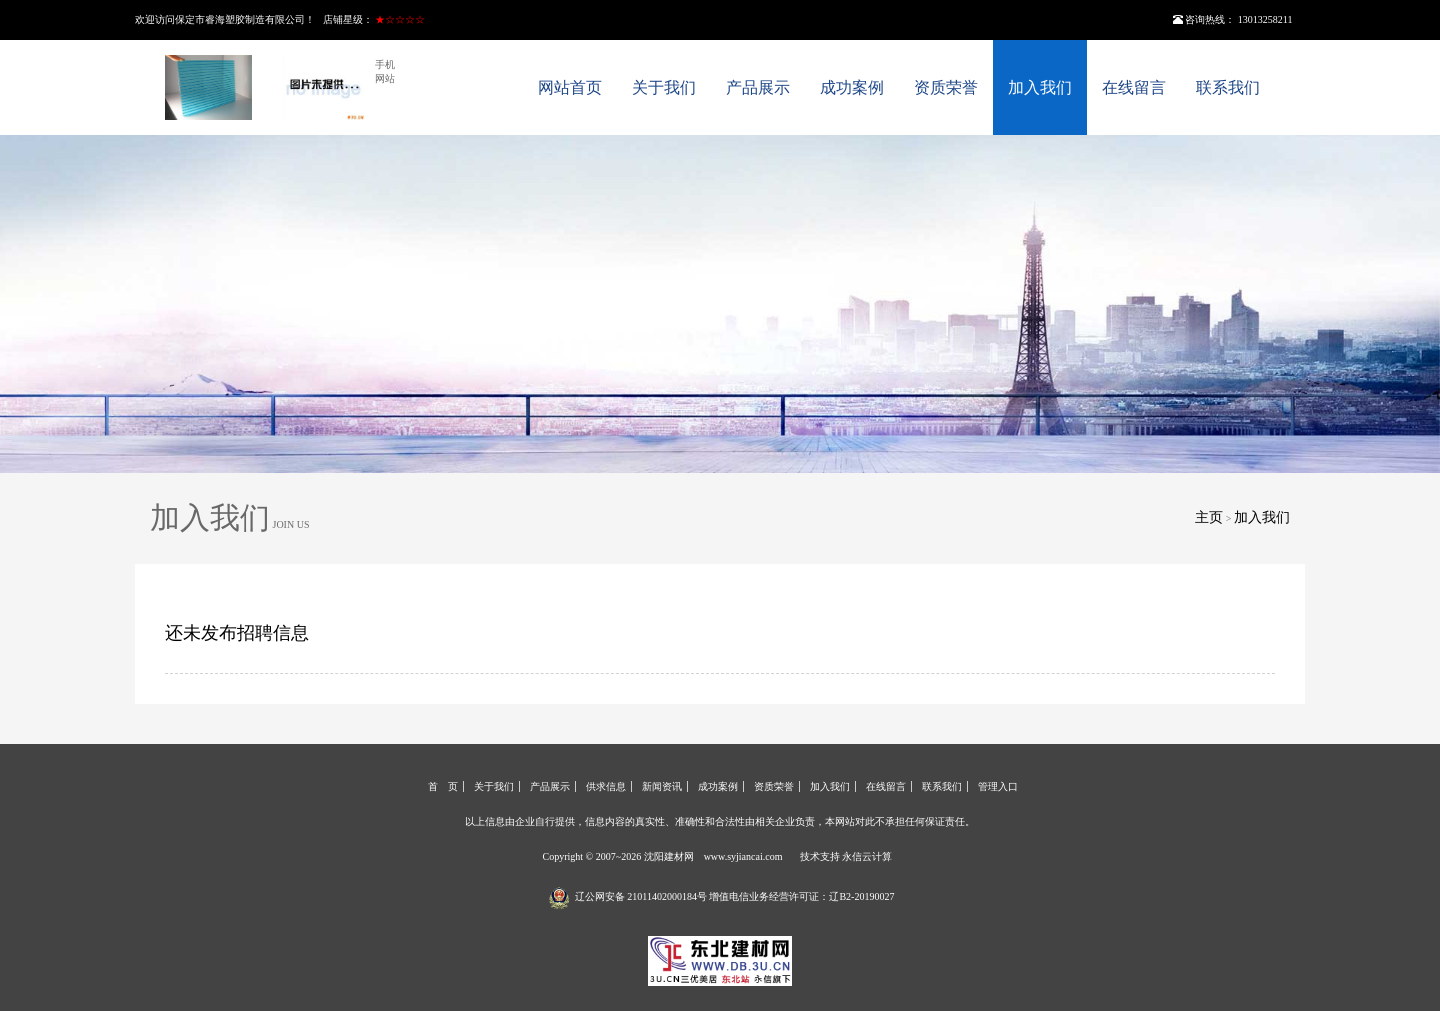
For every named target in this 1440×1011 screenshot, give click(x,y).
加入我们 (1040, 87)
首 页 (443, 786)
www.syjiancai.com (743, 856)
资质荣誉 (946, 87)
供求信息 (606, 786)
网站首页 (570, 87)
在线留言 (1134, 87)
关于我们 (664, 87)
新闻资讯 (662, 786)
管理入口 (998, 786)
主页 (1209, 517)
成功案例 (852, 87)
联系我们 (1228, 87)
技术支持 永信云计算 (846, 856)
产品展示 (758, 87)
